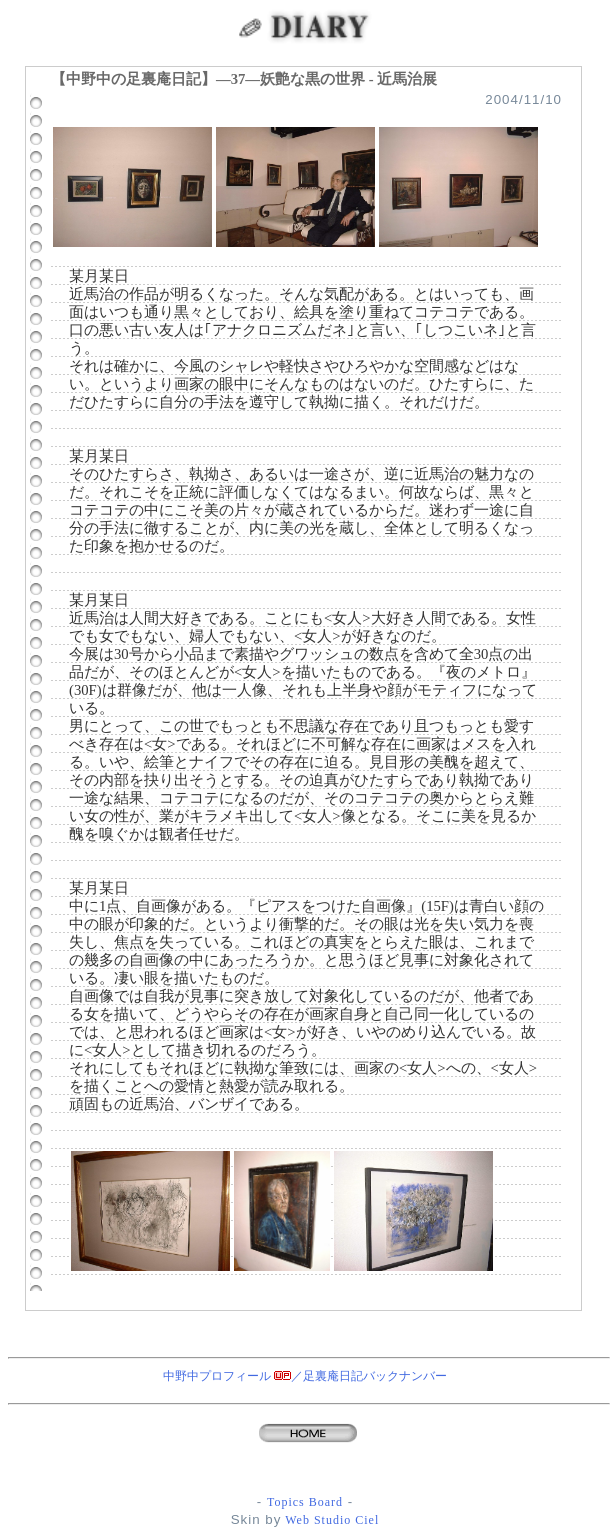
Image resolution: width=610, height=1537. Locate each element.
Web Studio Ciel (330, 1520)
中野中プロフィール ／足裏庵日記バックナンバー (305, 1376)
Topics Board (305, 1502)
